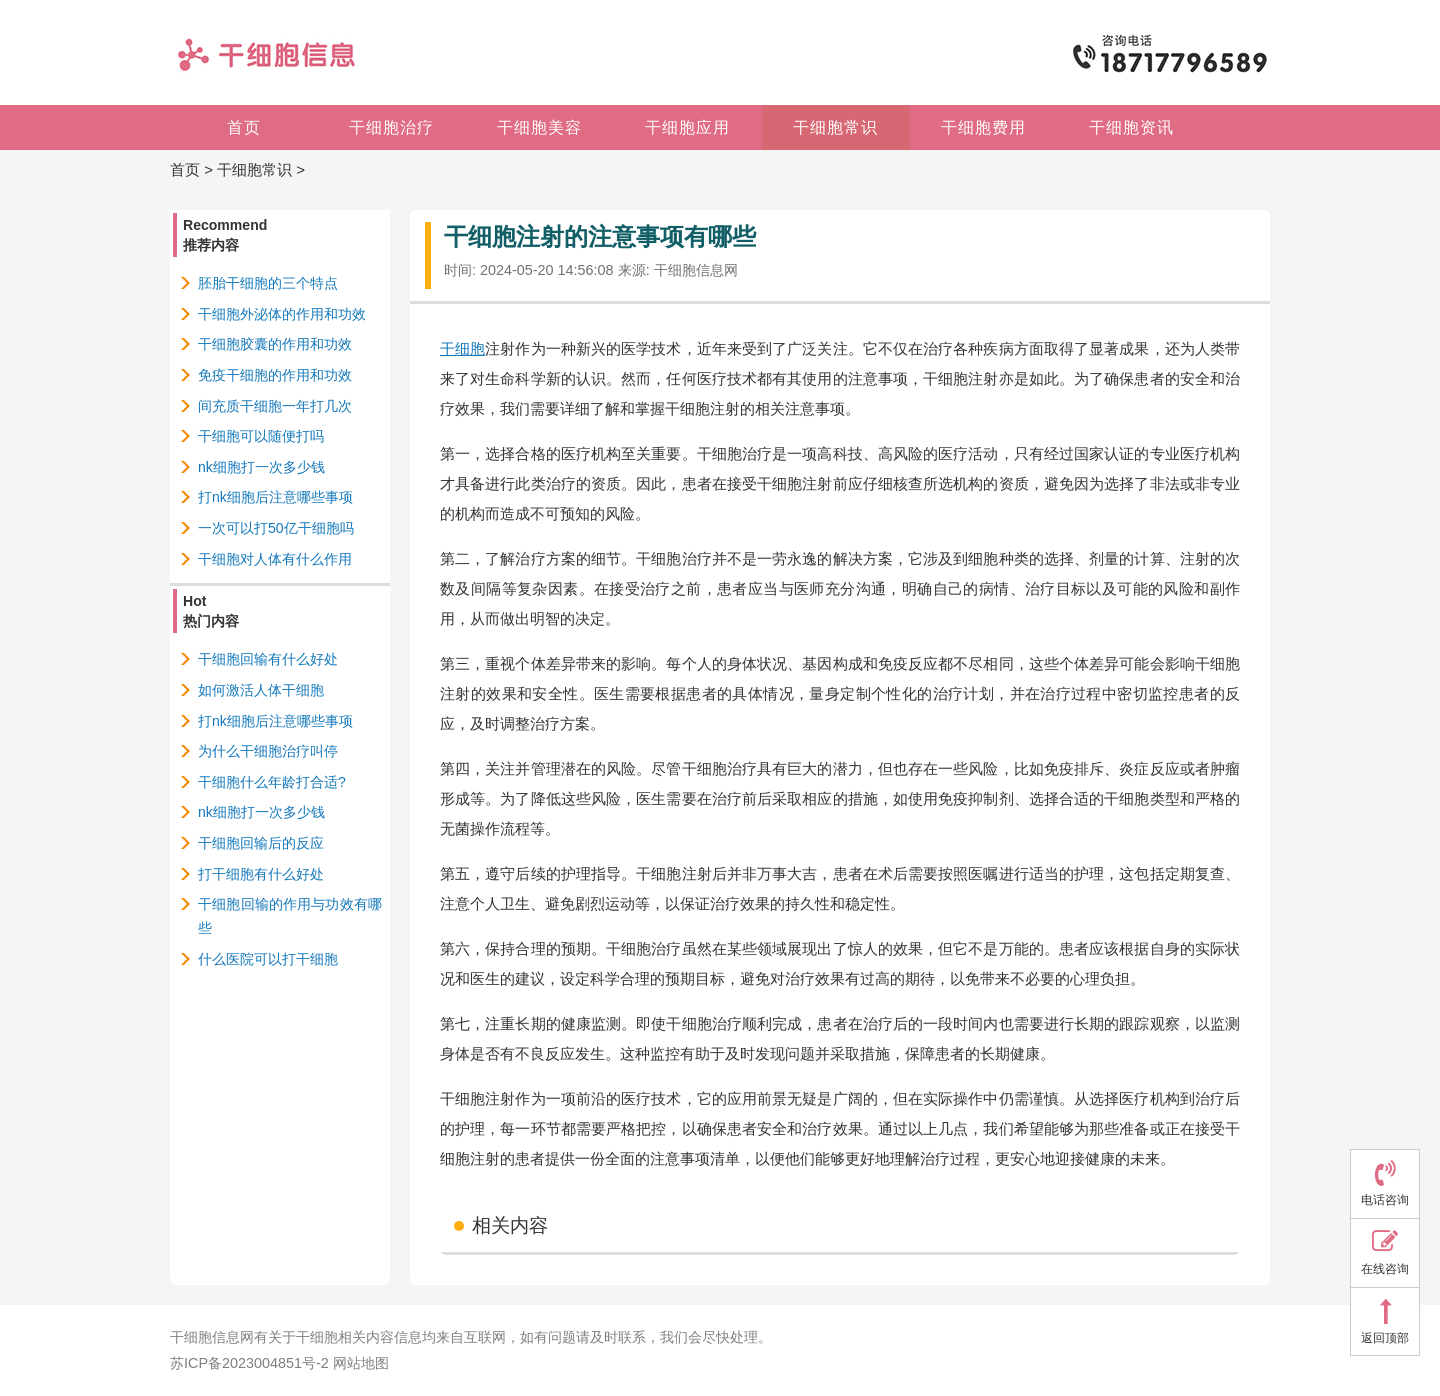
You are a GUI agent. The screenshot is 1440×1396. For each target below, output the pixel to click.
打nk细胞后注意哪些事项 (275, 497)
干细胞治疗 (391, 127)
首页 (244, 127)
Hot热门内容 (211, 611)
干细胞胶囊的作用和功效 (275, 344)
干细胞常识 (835, 127)
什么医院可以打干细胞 (268, 959)
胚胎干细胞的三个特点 (268, 283)
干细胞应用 (687, 127)
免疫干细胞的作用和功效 (275, 375)
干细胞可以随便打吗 (261, 436)
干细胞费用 (983, 127)
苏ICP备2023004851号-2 (249, 1363)
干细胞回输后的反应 (261, 843)
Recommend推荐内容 (225, 235)
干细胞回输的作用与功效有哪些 (290, 916)
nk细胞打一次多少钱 (261, 467)
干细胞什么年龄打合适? (272, 782)
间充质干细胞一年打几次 (275, 406)
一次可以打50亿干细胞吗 (276, 528)
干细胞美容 (539, 127)
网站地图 (361, 1363)
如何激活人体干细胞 (261, 690)
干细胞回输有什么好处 (268, 659)
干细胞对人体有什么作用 (275, 559)
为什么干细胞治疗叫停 (268, 751)
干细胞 (462, 348)
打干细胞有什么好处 (261, 874)
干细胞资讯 (1131, 127)
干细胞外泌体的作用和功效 (282, 314)
